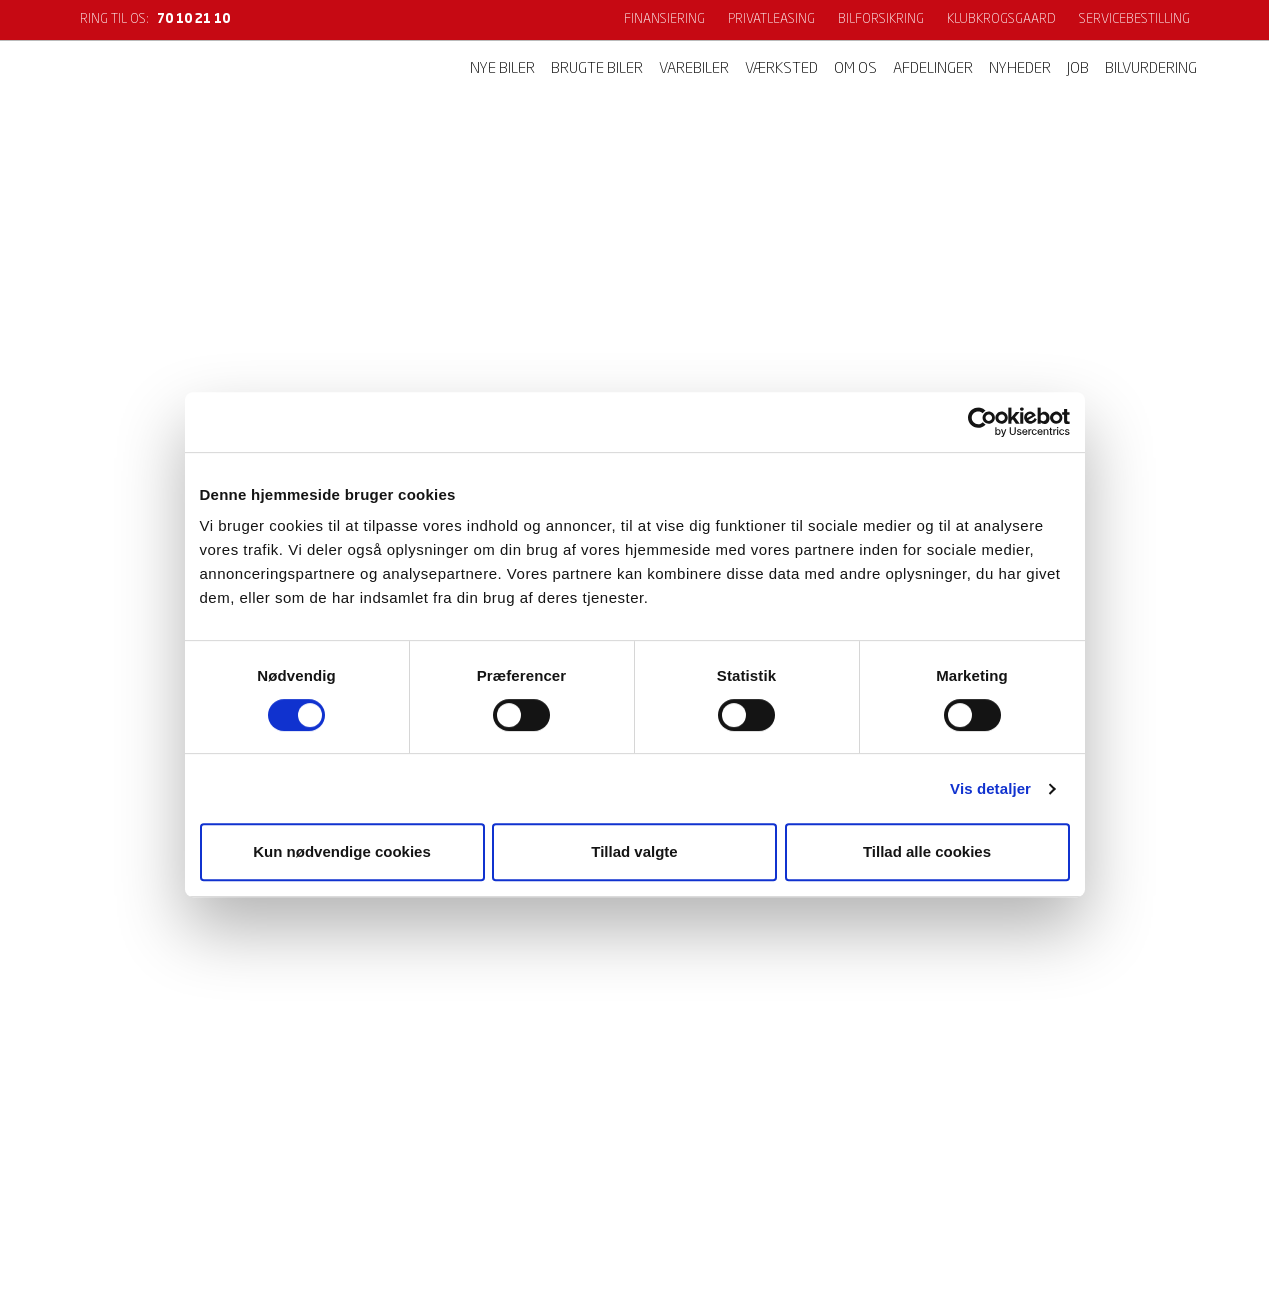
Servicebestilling (1134, 19)
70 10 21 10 (193, 19)
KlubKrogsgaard (1001, 19)
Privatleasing (771, 19)
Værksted (781, 69)
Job (1078, 69)
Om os (855, 69)
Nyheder (1020, 69)
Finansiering (664, 19)
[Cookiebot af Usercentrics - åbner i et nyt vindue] (982, 422)
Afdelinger (933, 69)
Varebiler (694, 69)
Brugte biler (597, 69)
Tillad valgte (634, 851)
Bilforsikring (881, 19)
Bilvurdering (1151, 69)
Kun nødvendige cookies (342, 851)
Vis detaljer (990, 788)
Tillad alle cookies (927, 851)
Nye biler (502, 69)
